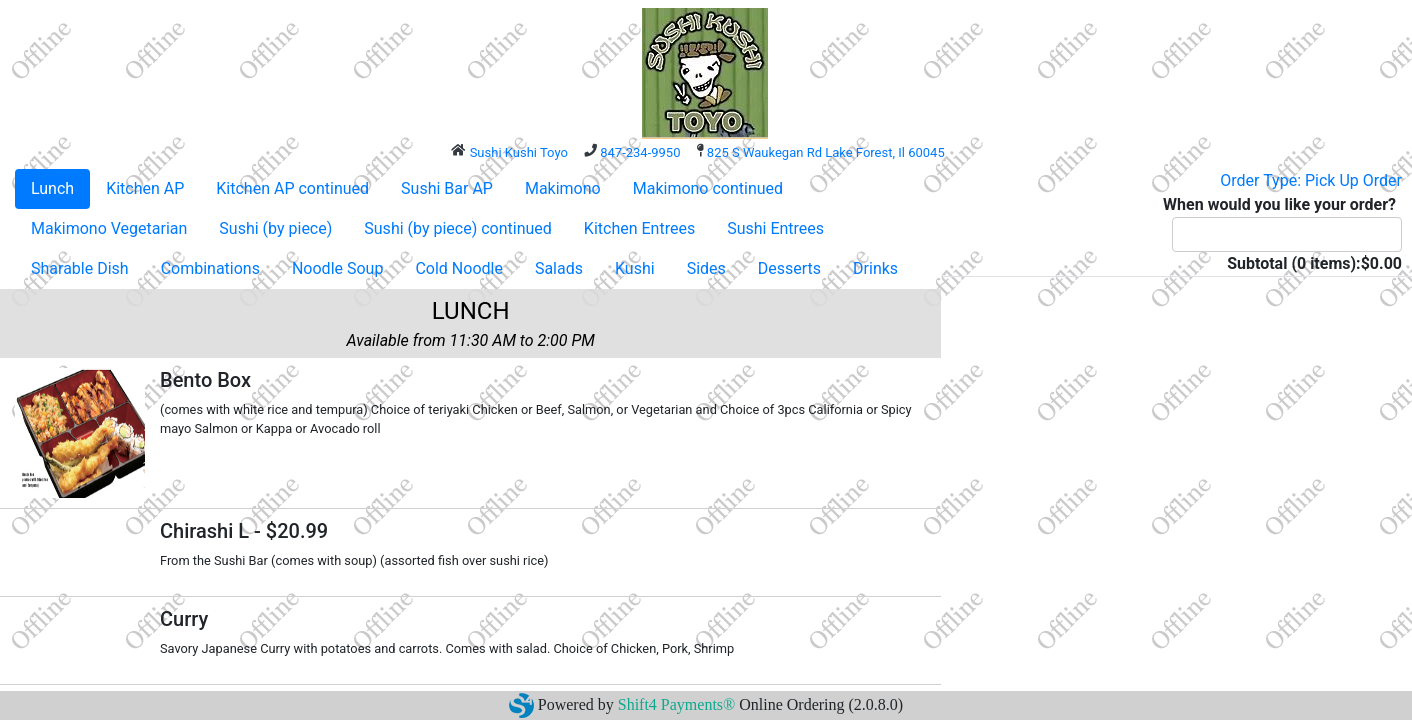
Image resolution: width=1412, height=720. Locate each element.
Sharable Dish (80, 268)
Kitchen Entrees (639, 228)
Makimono (563, 188)
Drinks (875, 268)
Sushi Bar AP (447, 188)
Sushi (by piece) (275, 228)
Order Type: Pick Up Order (1311, 180)
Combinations (210, 268)
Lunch (52, 188)
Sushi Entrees (775, 228)
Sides (706, 268)
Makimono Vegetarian (109, 228)
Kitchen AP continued (292, 188)
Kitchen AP (145, 188)
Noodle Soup (337, 268)
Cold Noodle (458, 268)
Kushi (635, 268)
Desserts (789, 268)
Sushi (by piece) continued (458, 228)
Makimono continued (708, 188)
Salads (559, 268)
